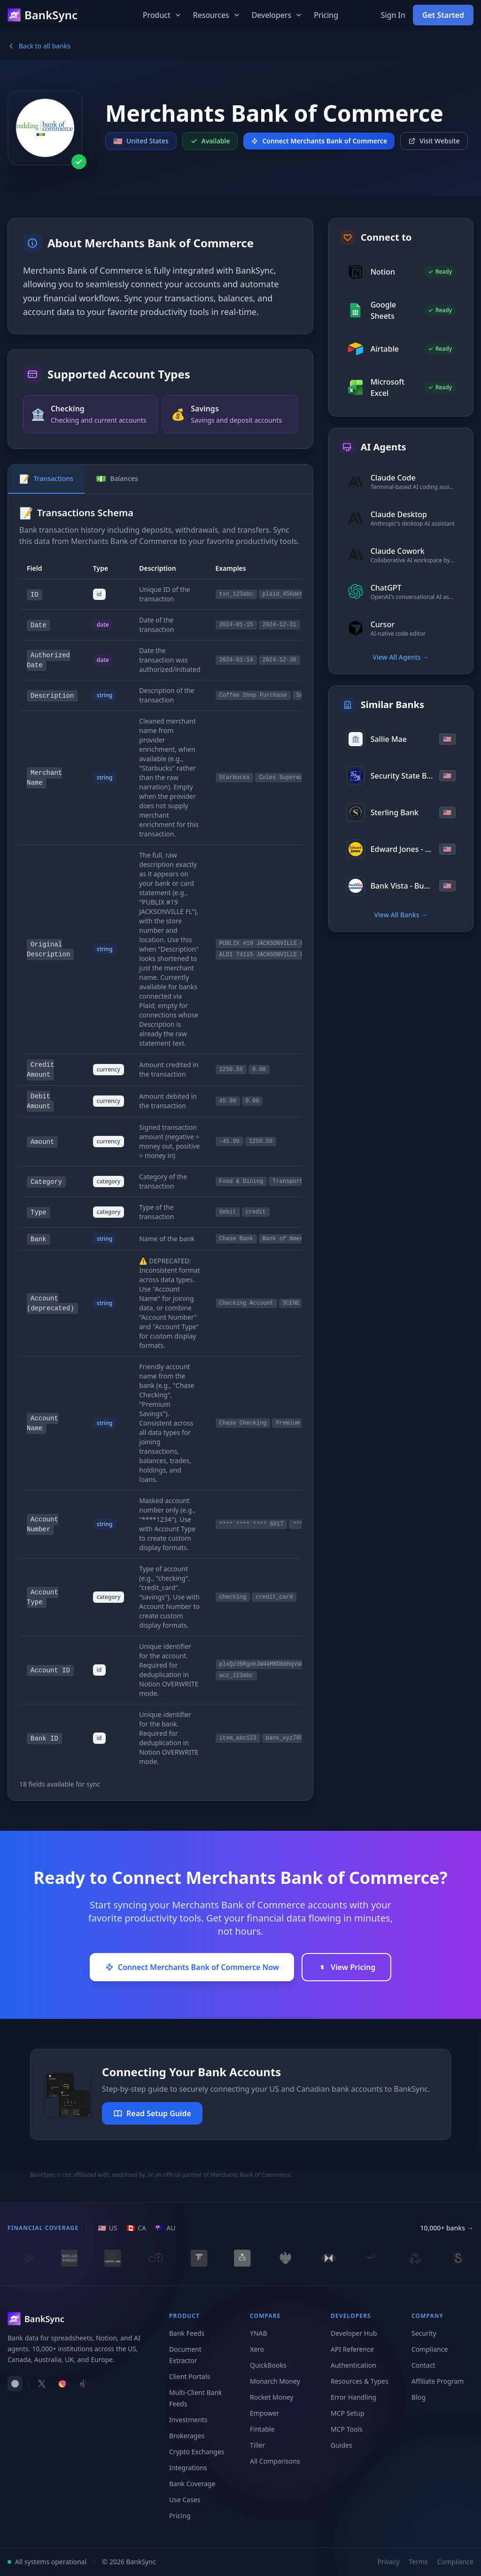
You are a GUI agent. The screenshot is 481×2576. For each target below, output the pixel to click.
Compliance (429, 2349)
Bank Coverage (192, 2483)
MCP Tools (347, 2429)
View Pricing (346, 1967)
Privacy (389, 2561)
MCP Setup (348, 2413)
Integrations (188, 2467)
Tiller (257, 2445)
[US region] (107, 2228)
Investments (188, 2419)
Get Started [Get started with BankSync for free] (443, 15)
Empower (264, 2413)
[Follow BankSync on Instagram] (62, 2383)
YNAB (258, 2333)
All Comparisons (275, 2461)
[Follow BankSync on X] (41, 2383)
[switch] (15, 2383)
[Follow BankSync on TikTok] (83, 2383)
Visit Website (434, 140)
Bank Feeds (186, 2333)
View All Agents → (400, 657)
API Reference (352, 2349)
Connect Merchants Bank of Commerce (319, 140)
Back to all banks (39, 45)
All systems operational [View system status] (47, 2561)
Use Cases (185, 2499)
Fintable (262, 2429)
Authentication (353, 2365)
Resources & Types (359, 2381)
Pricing (326, 15)
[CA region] (136, 2228)
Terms (418, 2561)
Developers (277, 15)
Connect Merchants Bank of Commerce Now (192, 1967)
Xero (257, 2349)
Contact (423, 2365)
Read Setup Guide (152, 2113)
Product (162, 15)
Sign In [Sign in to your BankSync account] (393, 15)
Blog (418, 2397)
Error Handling (353, 2397)
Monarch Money (275, 2381)
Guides (341, 2445)
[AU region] (165, 2228)
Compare (265, 2316)
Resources (216, 15)
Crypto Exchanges (197, 2451)
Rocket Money (272, 2397)
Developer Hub (354, 2333)
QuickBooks (268, 2365)
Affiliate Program (437, 2381)
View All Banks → (400, 914)
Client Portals (189, 2376)
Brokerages (186, 2435)
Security (423, 2333)
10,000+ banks (446, 2228)
